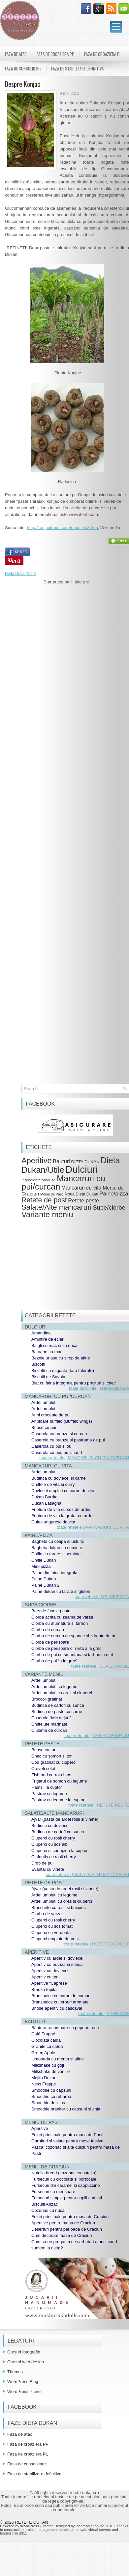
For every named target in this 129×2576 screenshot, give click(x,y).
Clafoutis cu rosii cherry (53, 1856)
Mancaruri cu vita (81, 1188)
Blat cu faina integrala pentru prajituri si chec (73, 1383)
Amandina (41, 1332)
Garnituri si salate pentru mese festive (67, 2140)
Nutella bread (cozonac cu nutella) (63, 2172)
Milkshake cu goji (47, 2065)
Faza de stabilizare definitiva (77, 68)
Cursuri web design (25, 2361)
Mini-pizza (41, 1566)
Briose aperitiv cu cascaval (56, 2008)
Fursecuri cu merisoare (53, 2191)
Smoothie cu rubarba (51, 2096)
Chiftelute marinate (49, 1724)
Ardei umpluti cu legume (54, 1686)
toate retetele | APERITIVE (103, 2013)
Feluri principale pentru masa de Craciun (70, 2216)
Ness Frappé (43, 2083)
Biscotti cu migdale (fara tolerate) (62, 1370)
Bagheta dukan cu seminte (56, 1547)
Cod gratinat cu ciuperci (54, 1762)
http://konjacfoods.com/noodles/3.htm (62, 527)
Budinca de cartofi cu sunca (57, 1705)
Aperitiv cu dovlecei (49, 1970)
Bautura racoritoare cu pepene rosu (65, 2027)
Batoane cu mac (46, 1351)
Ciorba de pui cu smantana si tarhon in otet (72, 1654)
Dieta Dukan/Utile (20, 573)
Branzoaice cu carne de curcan (60, 1995)
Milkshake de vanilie (50, 2071)
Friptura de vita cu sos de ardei (60, 1509)
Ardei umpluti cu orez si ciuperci (61, 1692)
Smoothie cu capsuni (51, 2090)
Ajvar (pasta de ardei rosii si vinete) (64, 1819)
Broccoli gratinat (46, 1699)
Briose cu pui (43, 1427)
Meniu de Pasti (52, 1194)
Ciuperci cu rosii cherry (53, 1838)
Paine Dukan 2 (45, 1585)
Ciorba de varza (46, 1913)
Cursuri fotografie (23, 2351)
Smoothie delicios (48, 2102)
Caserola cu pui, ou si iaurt (56, 1452)
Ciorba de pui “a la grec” (54, 1660)
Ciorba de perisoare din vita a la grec (66, 1648)
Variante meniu (47, 1214)
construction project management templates (39, 2530)
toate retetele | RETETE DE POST (96, 1944)
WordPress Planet (24, 2391)
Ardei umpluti (43, 1408)
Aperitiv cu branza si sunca (56, 1964)
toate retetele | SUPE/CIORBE (100, 1666)
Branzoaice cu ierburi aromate (59, 2001)
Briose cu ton (43, 1749)
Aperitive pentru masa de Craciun (63, 2222)
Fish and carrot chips (51, 1774)
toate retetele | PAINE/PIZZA (102, 1596)
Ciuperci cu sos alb (49, 1844)
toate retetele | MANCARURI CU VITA (93, 1527)
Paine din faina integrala (54, 1572)
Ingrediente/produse (38, 1180)
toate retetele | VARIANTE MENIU (96, 1735)
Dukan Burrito (44, 1496)
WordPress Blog (22, 2381)
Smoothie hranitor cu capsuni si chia (65, 2108)
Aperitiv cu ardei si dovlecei (57, 1958)
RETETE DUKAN (31, 2522)
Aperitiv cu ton (44, 1976)
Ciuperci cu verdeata (51, 1932)
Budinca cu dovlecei (50, 1825)
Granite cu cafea (47, 2046)
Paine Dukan (43, 1578)
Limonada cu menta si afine (57, 2058)
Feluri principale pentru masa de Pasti (67, 2134)
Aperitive (36, 1160)
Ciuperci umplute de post (55, 1938)
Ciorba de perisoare (50, 1642)
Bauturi (61, 1161)
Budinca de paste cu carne (56, 1711)
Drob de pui (42, 1863)
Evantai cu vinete (47, 1869)
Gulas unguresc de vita (53, 1521)
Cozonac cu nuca (47, 2210)
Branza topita (44, 1989)
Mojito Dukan (43, 2077)
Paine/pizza (113, 1194)
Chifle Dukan (43, 1560)
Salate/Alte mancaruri (56, 1207)
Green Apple (43, 2052)
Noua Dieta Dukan (81, 1194)
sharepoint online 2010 (95, 2526)
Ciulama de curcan (49, 1730)
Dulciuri (81, 1169)
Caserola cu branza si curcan (59, 1433)
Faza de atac (16, 54)
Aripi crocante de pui (51, 1414)
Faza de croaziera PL (102, 54)
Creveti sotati (43, 1768)
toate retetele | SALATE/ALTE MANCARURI (87, 1874)
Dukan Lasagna (46, 1503)
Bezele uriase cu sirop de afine (60, 1357)
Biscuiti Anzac (44, 2204)
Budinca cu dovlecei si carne (58, 1478)
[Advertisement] (67, 788)
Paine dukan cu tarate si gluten (60, 1591)
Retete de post (44, 1200)
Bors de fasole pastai (51, 1610)
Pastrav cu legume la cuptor (57, 1799)
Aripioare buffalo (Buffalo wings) (61, 1421)
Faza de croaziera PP (55, 54)
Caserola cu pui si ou (51, 1446)
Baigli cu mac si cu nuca (54, 1345)
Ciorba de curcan (47, 1629)
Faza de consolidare (23, 68)
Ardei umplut (43, 1402)
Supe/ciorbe (109, 1207)
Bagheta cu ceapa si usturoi (57, 1541)
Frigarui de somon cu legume (59, 1781)
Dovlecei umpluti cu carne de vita (62, 1490)
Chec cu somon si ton (52, 1756)
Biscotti (38, 1364)
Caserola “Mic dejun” (51, 1717)
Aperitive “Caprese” (49, 1983)
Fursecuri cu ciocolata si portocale (63, 2179)
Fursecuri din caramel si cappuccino (65, 2185)
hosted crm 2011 (13, 2533)
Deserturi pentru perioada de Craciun (66, 2229)
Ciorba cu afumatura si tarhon (59, 1623)
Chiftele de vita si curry (53, 1484)
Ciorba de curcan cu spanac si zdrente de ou (73, 1635)
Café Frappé (43, 2033)
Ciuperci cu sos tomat (52, 1926)
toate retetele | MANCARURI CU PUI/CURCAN (84, 1457)
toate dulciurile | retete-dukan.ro (99, 1388)
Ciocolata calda (46, 2040)
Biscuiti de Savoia (48, 1376)
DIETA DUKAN (85, 1161)
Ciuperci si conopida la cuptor (59, 1850)
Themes (15, 2371)
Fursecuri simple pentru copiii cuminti (66, 2197)
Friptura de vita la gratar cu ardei (62, 1515)
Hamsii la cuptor (46, 1787)
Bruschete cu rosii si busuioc (58, 1907)
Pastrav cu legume (49, 1793)
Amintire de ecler (47, 1339)
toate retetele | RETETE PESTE (98, 1805)
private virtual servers (94, 2530)
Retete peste (83, 1200)
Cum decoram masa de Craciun (61, 2235)
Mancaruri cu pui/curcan (63, 1182)
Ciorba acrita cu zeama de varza (62, 1617)
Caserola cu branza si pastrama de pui (68, 1439)
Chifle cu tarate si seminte (56, 1553)
